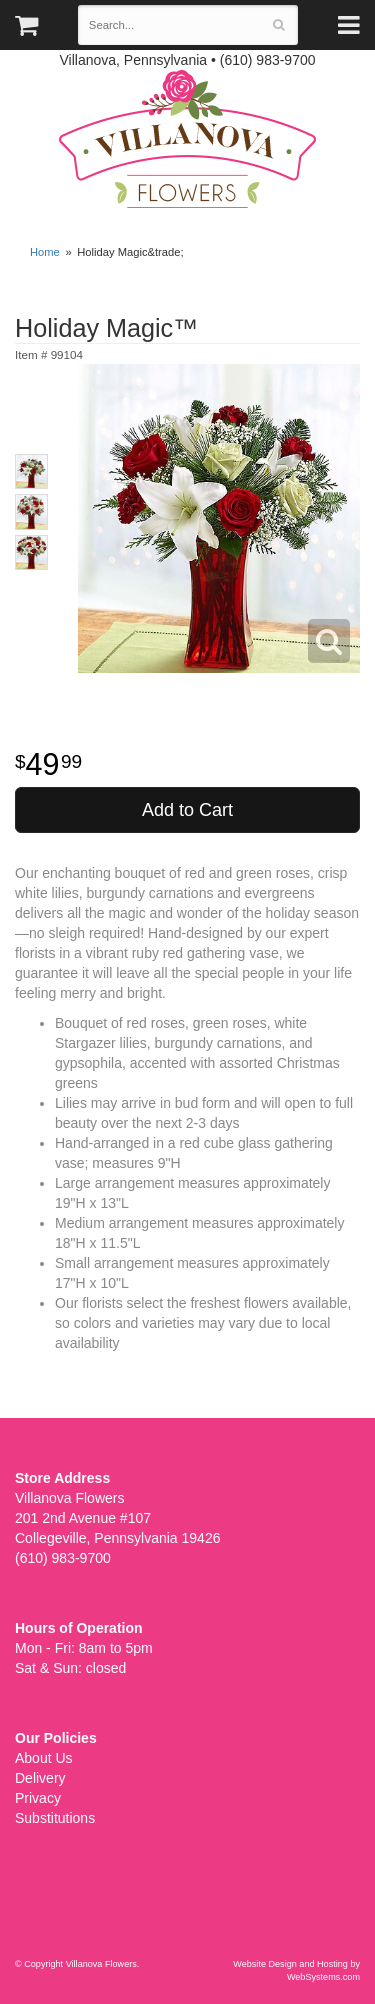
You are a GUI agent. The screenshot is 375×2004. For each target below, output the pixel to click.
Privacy (38, 1798)
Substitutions (55, 1818)
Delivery (40, 1778)
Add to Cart (187, 810)
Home (45, 252)
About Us (44, 1758)
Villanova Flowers (187, 139)
